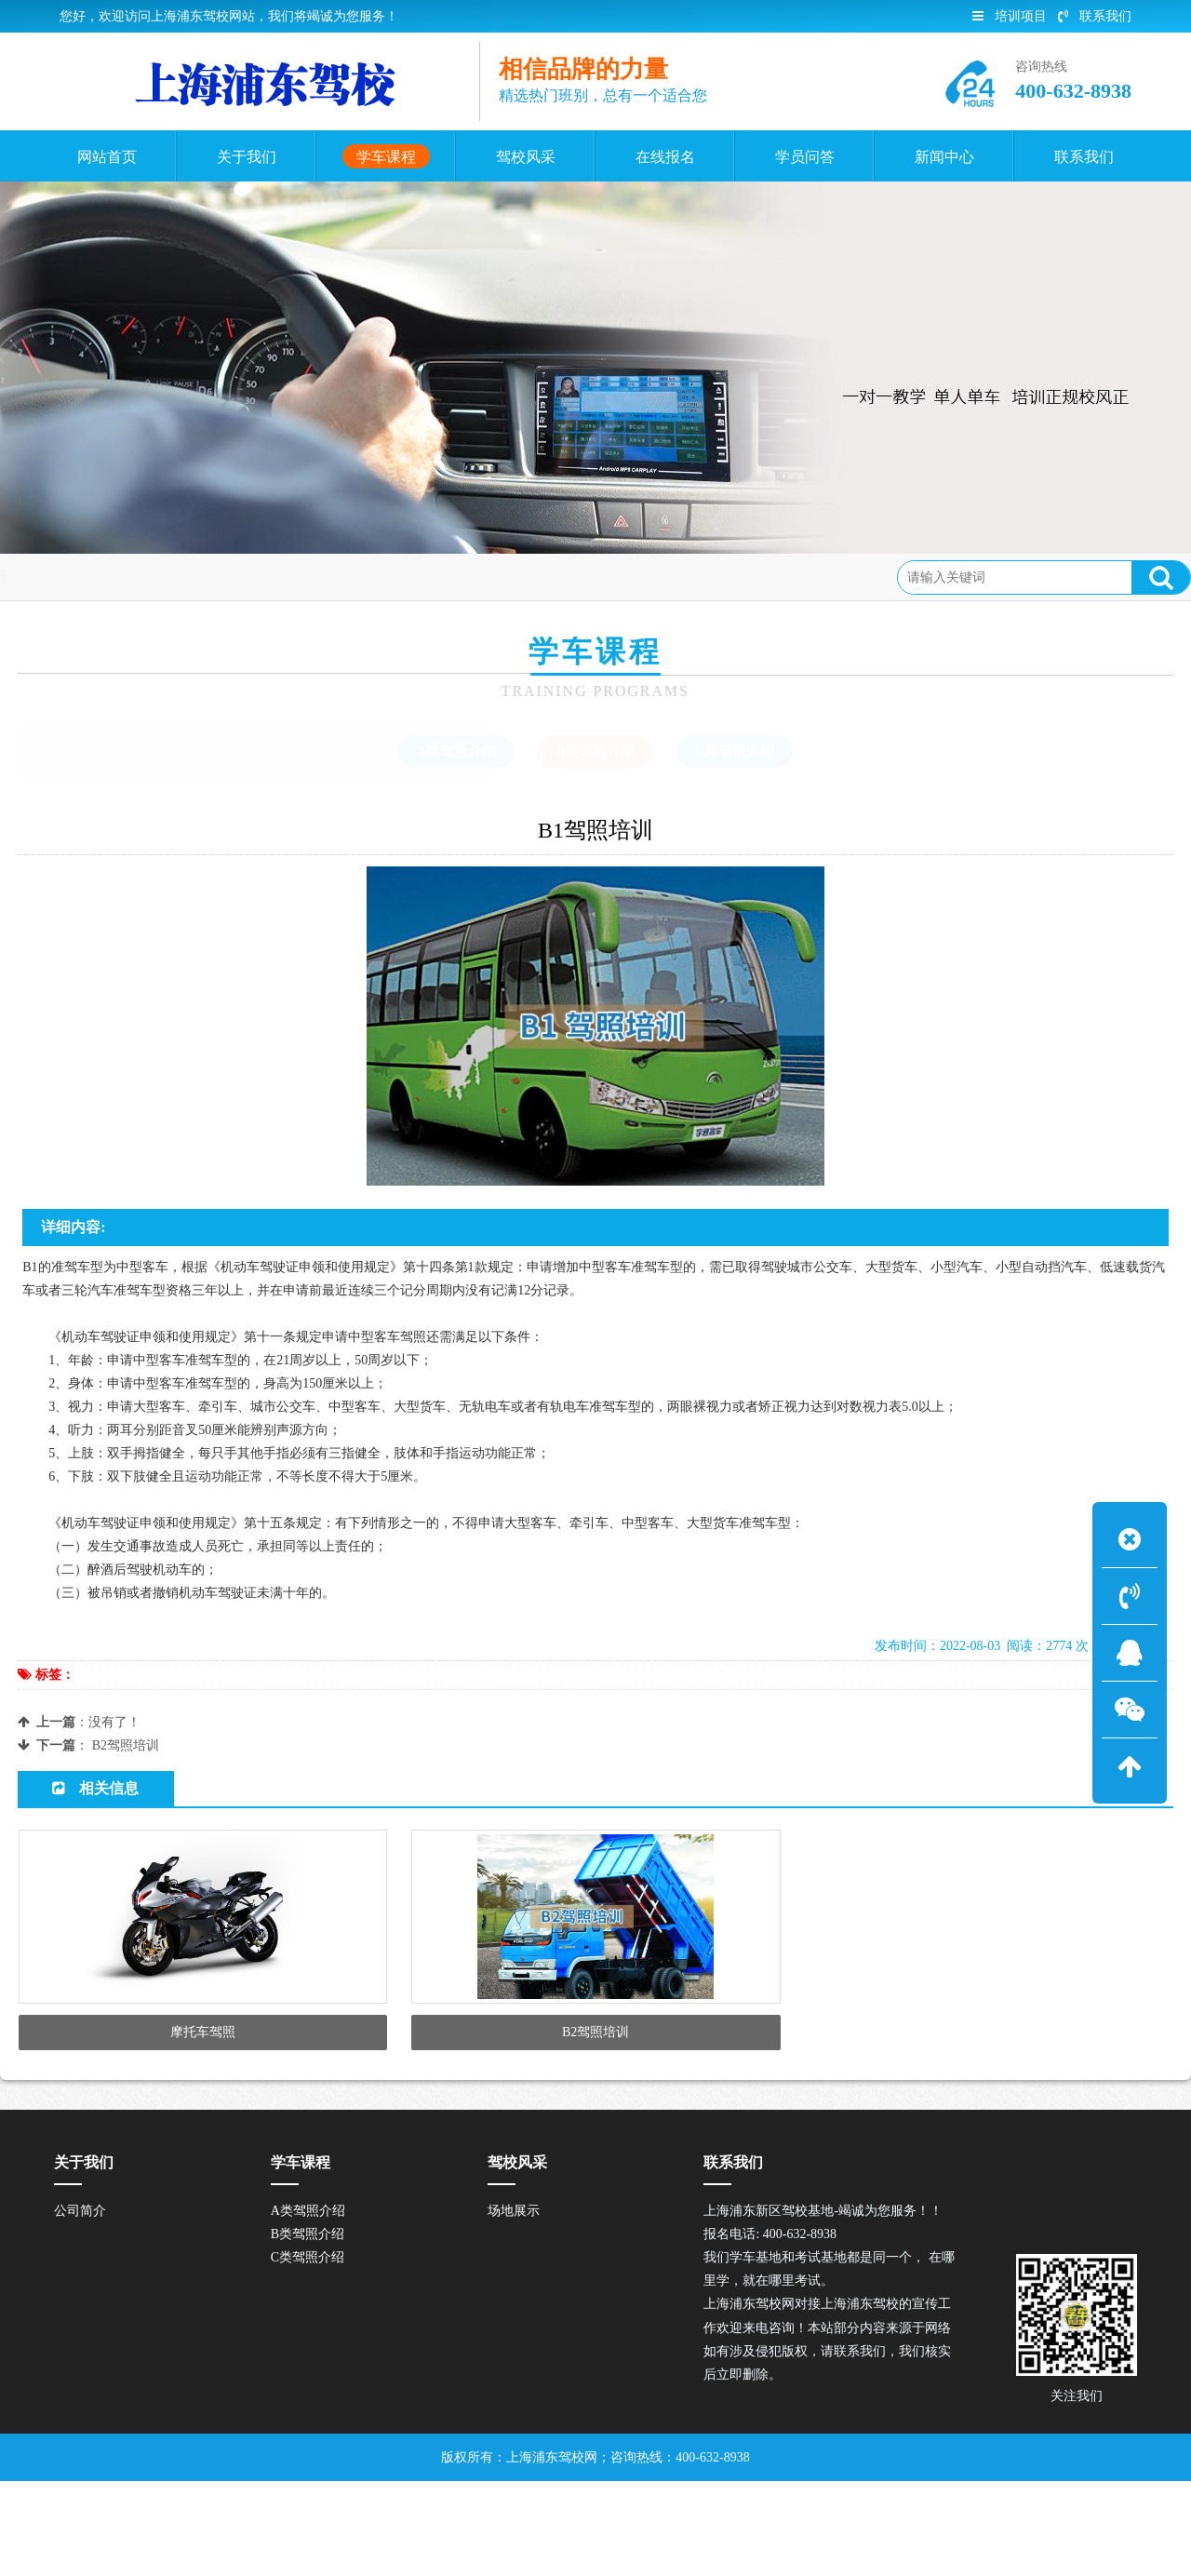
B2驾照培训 (125, 1745)
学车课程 (164, 577)
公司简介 (80, 2307)
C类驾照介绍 (307, 2353)
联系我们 (1094, 16)
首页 (101, 577)
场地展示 (514, 2307)
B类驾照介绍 (250, 577)
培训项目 (1009, 16)
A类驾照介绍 (308, 2307)
